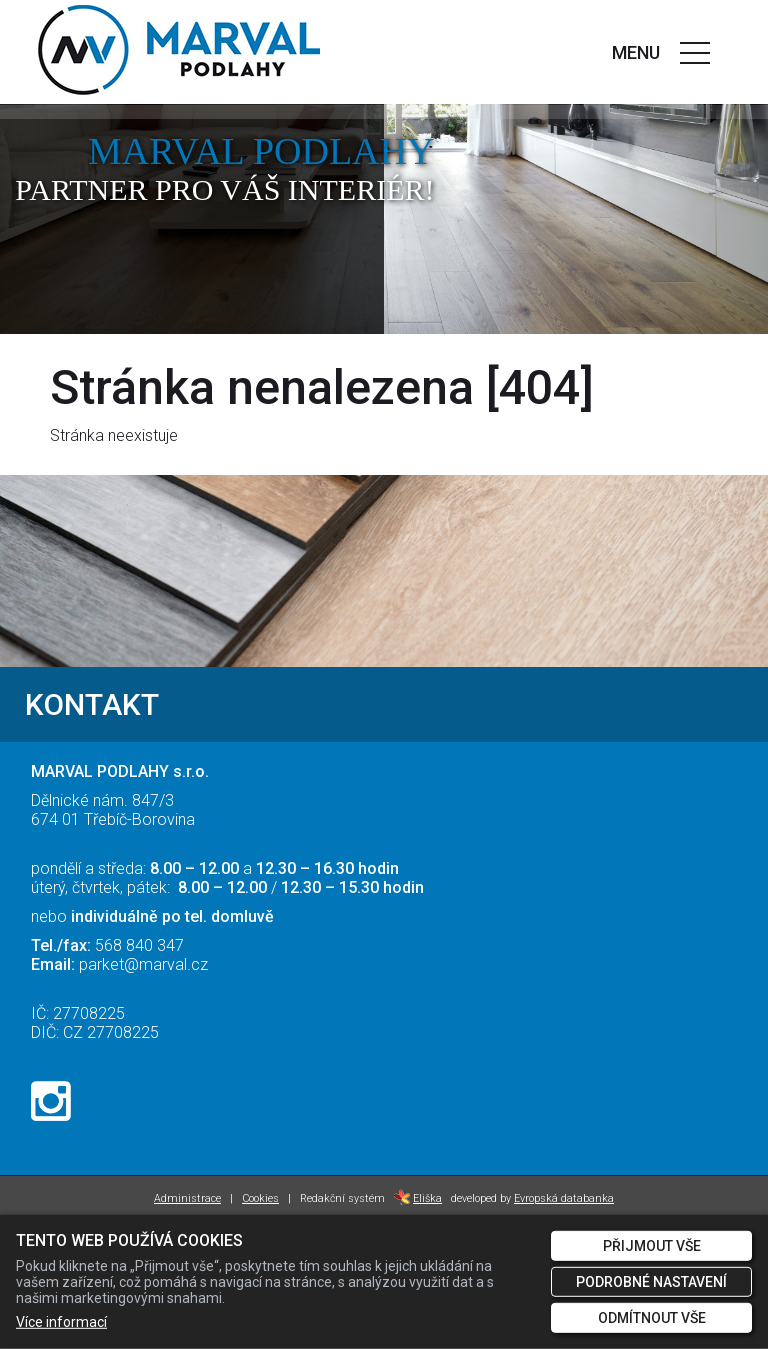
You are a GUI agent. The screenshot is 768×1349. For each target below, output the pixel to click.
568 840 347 (139, 945)
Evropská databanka (564, 1198)
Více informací (61, 1322)
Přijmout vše (652, 1246)
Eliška (418, 1198)
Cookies (260, 1198)
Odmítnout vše (652, 1318)
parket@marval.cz (143, 964)
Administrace (187, 1198)
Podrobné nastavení (651, 1282)
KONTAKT (92, 704)
